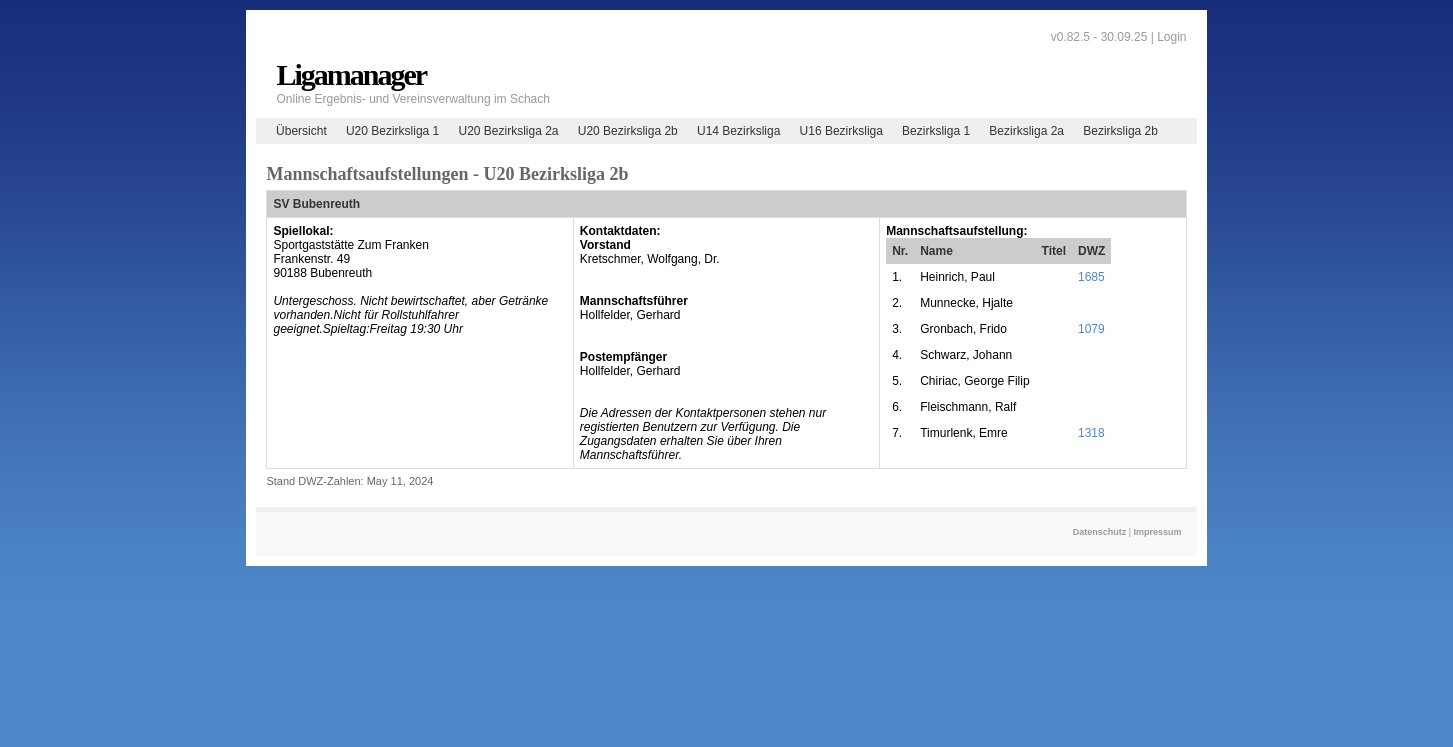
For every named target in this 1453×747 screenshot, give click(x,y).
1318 (1091, 433)
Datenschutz (1100, 532)
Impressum (1158, 532)
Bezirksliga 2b (1120, 131)
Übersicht (301, 131)
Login (1171, 37)
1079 (1091, 329)
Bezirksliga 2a (1026, 131)
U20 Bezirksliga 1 (392, 131)
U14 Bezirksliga (738, 131)
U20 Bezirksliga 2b (628, 131)
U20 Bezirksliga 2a (508, 131)
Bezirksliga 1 (936, 131)
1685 (1091, 277)
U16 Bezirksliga (841, 131)
